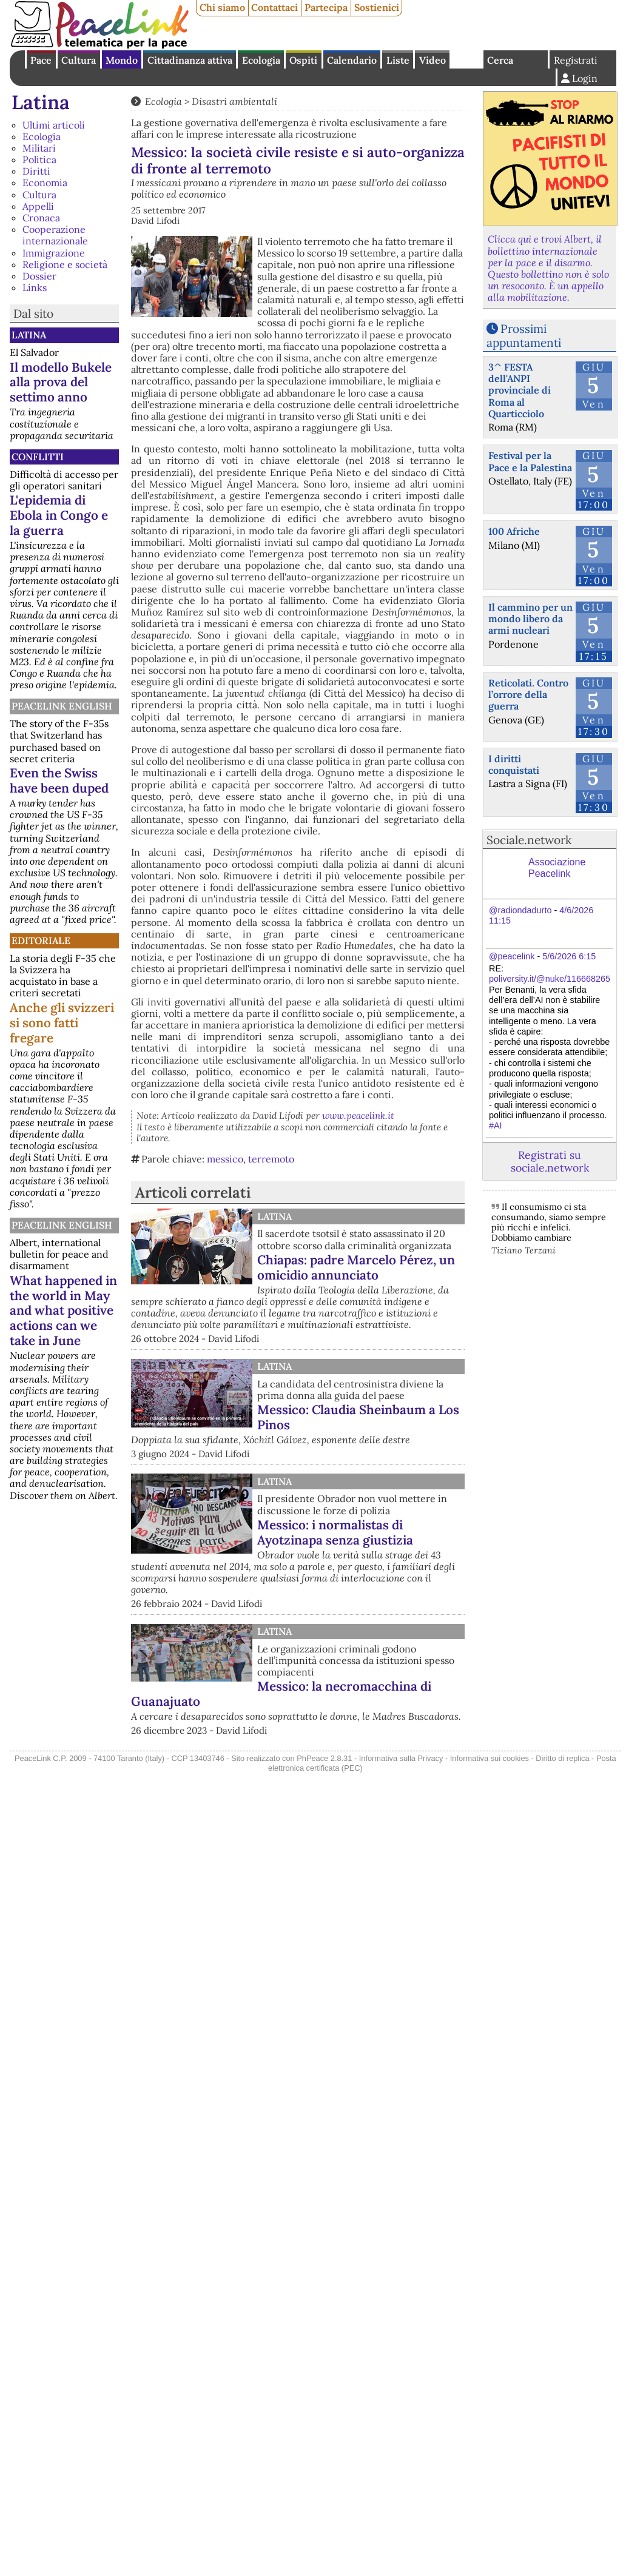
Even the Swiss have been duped (59, 780)
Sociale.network (528, 840)
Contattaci (274, 7)
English (466, 59)
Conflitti (38, 457)
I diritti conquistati (513, 764)
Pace (41, 60)
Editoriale (41, 940)
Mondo (122, 60)
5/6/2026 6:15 (569, 956)
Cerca (500, 60)
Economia (44, 182)
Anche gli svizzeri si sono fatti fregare (62, 1022)
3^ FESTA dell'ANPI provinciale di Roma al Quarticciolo (519, 390)
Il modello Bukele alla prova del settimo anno (61, 382)
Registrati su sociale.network (550, 1161)
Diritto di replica (562, 1758)
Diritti (36, 171)
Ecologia (261, 60)
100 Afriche (514, 531)
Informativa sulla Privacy (401, 1758)
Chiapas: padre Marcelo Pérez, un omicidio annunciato (356, 1267)
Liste (397, 60)
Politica (39, 159)
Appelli (38, 206)
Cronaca (41, 218)
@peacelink (511, 956)
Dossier (39, 276)
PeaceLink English (62, 706)
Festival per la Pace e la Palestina (530, 461)
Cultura (78, 60)
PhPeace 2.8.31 (324, 1758)
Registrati (575, 60)
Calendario (352, 60)
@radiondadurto (520, 910)
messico (225, 1159)
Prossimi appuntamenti (523, 335)
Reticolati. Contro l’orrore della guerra (528, 694)
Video (432, 60)
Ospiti (303, 60)
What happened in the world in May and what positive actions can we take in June (63, 1310)
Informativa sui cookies (489, 1758)
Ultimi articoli (53, 125)
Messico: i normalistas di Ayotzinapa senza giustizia (335, 1532)
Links (34, 287)
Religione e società (64, 264)
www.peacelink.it (358, 1115)
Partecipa (326, 7)
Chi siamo (222, 7)
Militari (39, 148)
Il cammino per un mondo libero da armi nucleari (530, 618)
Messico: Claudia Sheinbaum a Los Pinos (358, 1417)
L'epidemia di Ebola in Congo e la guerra (59, 515)
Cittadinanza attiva (189, 60)
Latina (41, 102)
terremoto (271, 1159)
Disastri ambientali (234, 101)
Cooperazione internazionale (55, 235)
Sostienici (376, 7)
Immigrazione (53, 253)
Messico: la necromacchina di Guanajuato (281, 1693)
